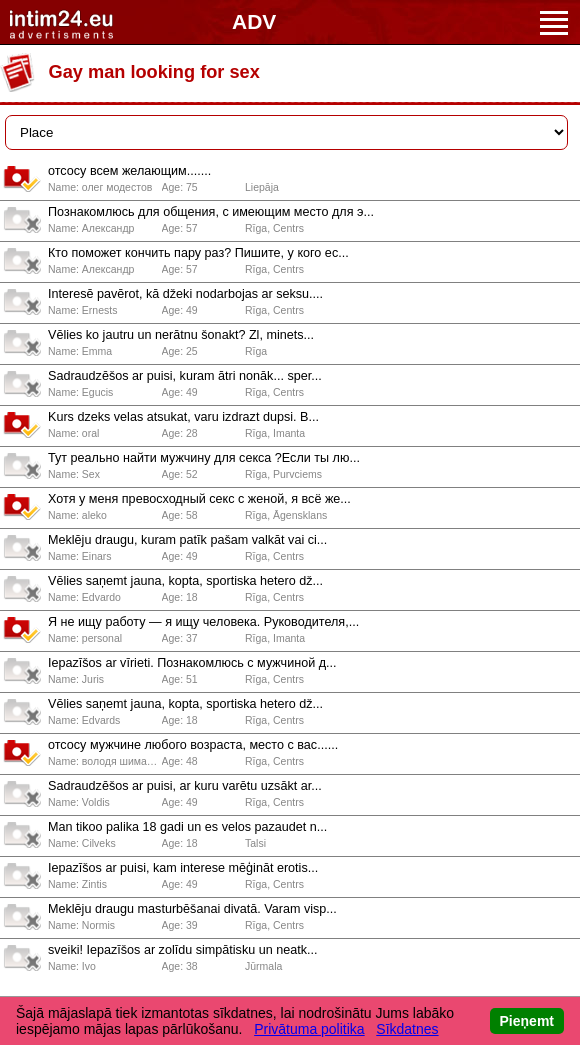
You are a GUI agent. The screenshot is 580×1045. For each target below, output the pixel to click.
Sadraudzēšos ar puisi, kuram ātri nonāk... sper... (185, 376)
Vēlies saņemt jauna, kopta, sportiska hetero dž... (185, 581)
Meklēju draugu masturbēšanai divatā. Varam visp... (192, 909)
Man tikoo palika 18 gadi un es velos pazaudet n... (187, 827)
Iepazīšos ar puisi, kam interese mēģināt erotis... (183, 868)
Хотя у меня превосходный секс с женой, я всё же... (199, 499)
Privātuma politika (309, 1029)
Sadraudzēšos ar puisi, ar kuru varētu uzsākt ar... (185, 786)
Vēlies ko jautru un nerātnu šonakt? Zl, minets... (181, 335)
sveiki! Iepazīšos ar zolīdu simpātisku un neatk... (183, 950)
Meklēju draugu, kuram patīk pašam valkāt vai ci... (187, 540)
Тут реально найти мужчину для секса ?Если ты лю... (204, 458)
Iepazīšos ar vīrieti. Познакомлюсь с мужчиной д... (192, 663)
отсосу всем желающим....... (129, 171)
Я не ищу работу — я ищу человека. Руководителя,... (203, 622)
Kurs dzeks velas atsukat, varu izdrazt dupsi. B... (183, 417)
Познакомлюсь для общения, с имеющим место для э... (211, 212)
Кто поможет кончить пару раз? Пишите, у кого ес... (198, 253)
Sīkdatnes (407, 1029)
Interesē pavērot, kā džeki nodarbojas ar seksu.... (185, 294)
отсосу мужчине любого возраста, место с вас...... (193, 745)
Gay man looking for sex (154, 72)
